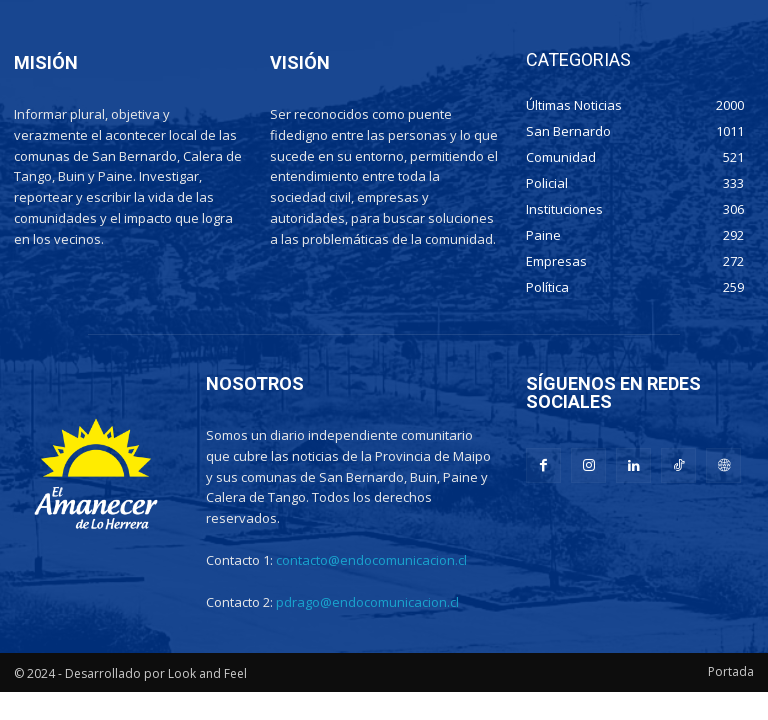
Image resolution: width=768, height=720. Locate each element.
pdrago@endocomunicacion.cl (367, 602)
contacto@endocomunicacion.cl (371, 560)
